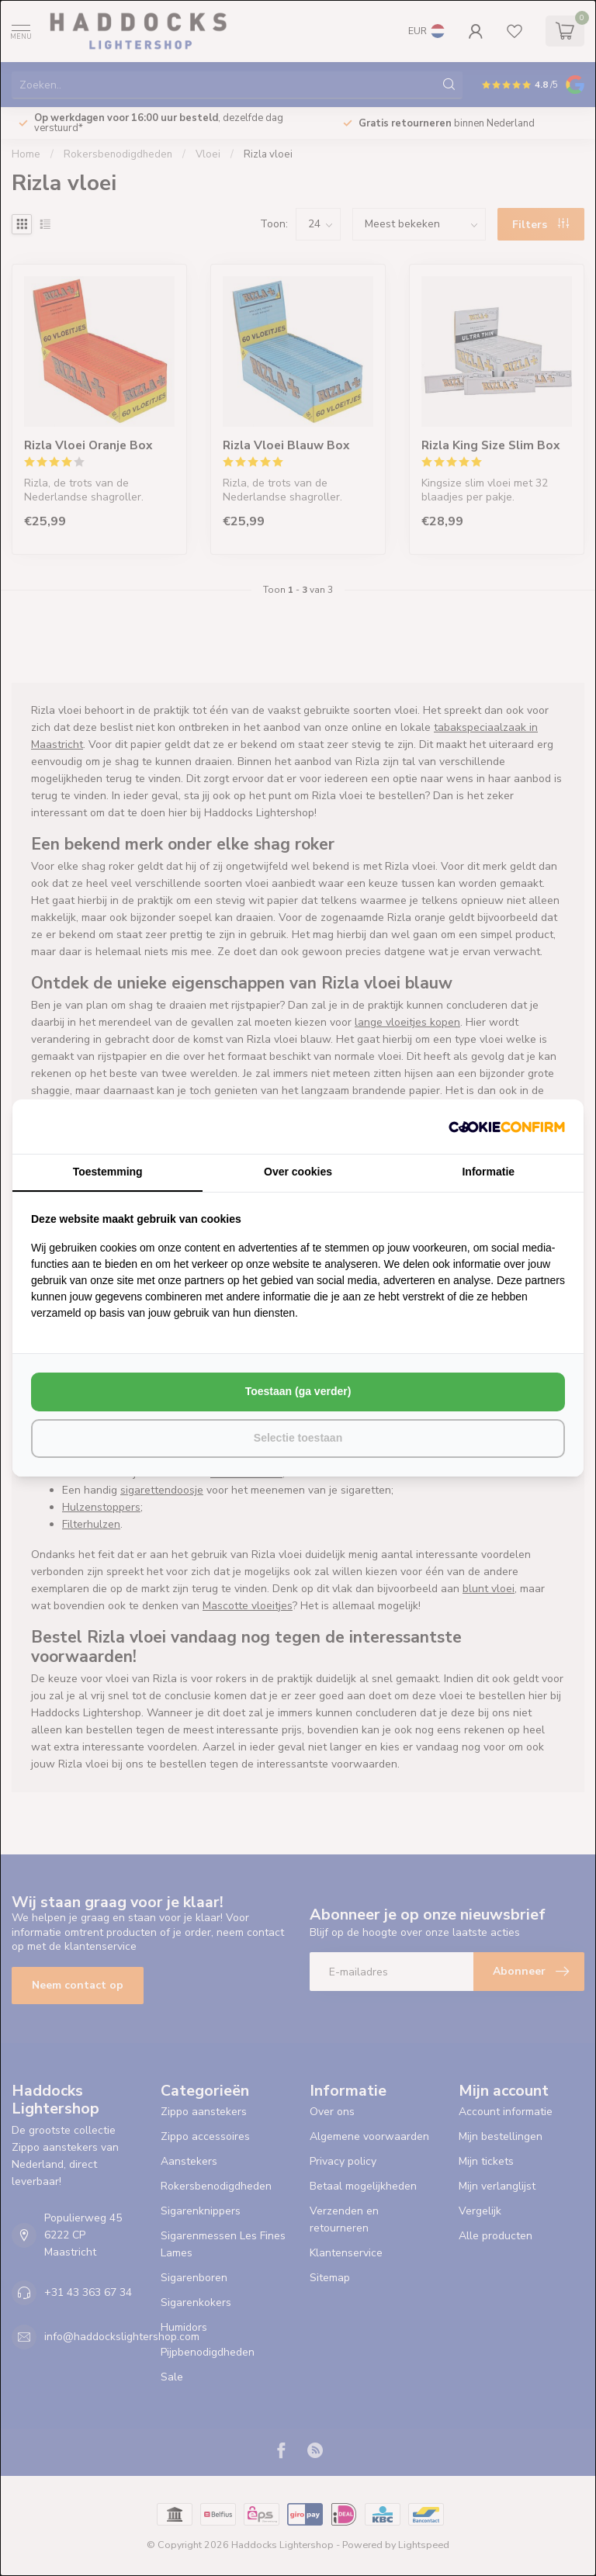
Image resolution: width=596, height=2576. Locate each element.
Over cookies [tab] (298, 1171)
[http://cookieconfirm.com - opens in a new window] (507, 1126)
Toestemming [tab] (108, 1171)
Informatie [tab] (488, 1171)
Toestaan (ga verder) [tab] (298, 1391)
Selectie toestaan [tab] (298, 1438)
